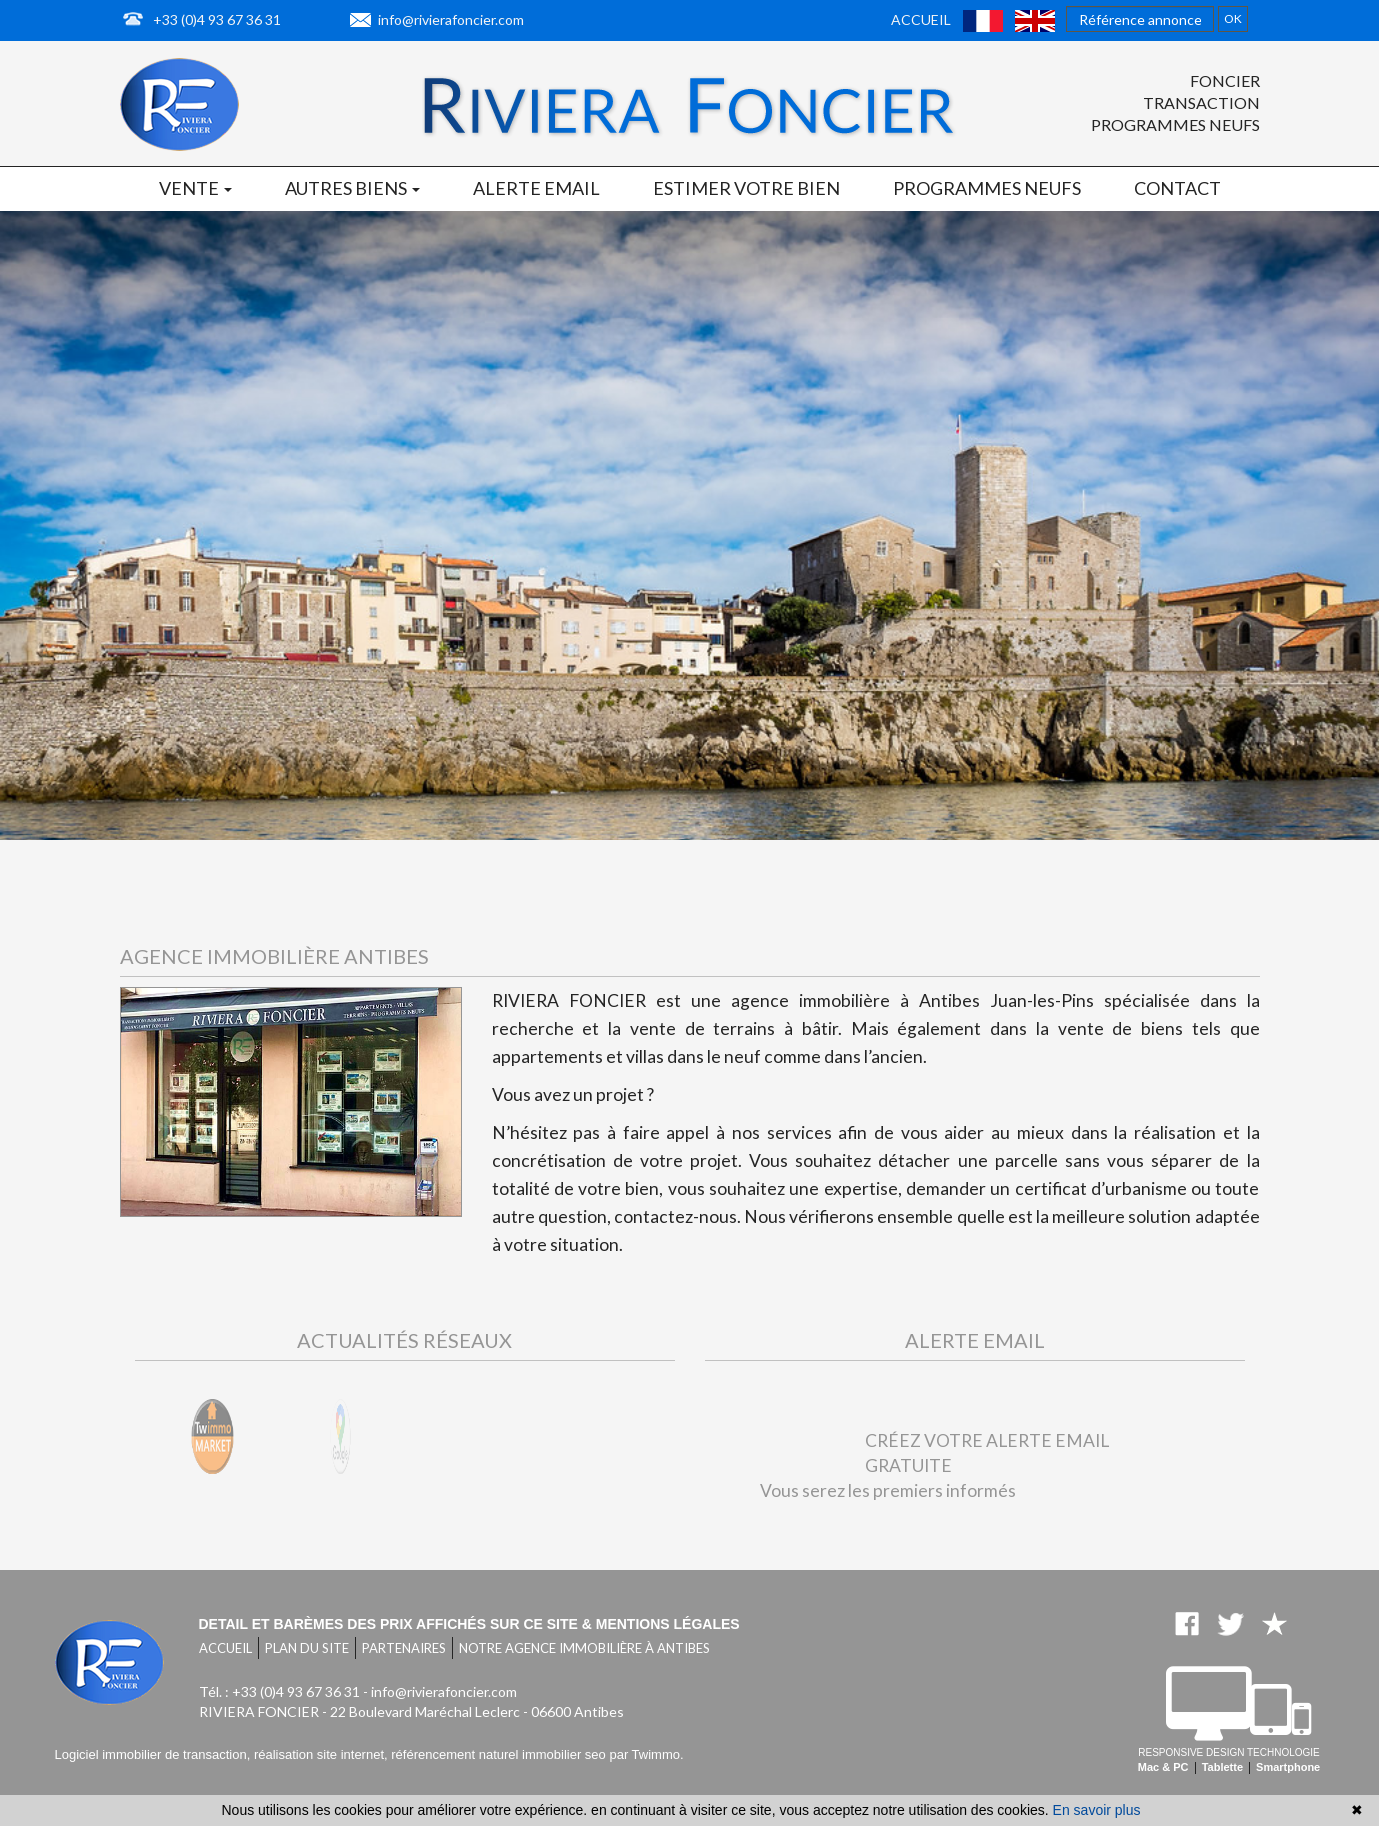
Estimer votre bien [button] (746, 188)
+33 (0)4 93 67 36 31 (217, 19)
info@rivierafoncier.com (451, 19)
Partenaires (404, 1648)
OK (1233, 18)
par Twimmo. (646, 1754)
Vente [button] (195, 188)
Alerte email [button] (536, 188)
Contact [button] (1177, 188)
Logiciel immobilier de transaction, (154, 1754)
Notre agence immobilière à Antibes (584, 1648)
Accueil (921, 19)
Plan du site (307, 1648)
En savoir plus (1097, 1810)
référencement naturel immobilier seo (500, 1754)
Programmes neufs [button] (987, 188)
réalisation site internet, (322, 1754)
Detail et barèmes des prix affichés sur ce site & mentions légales (469, 1624)
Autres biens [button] (352, 188)
